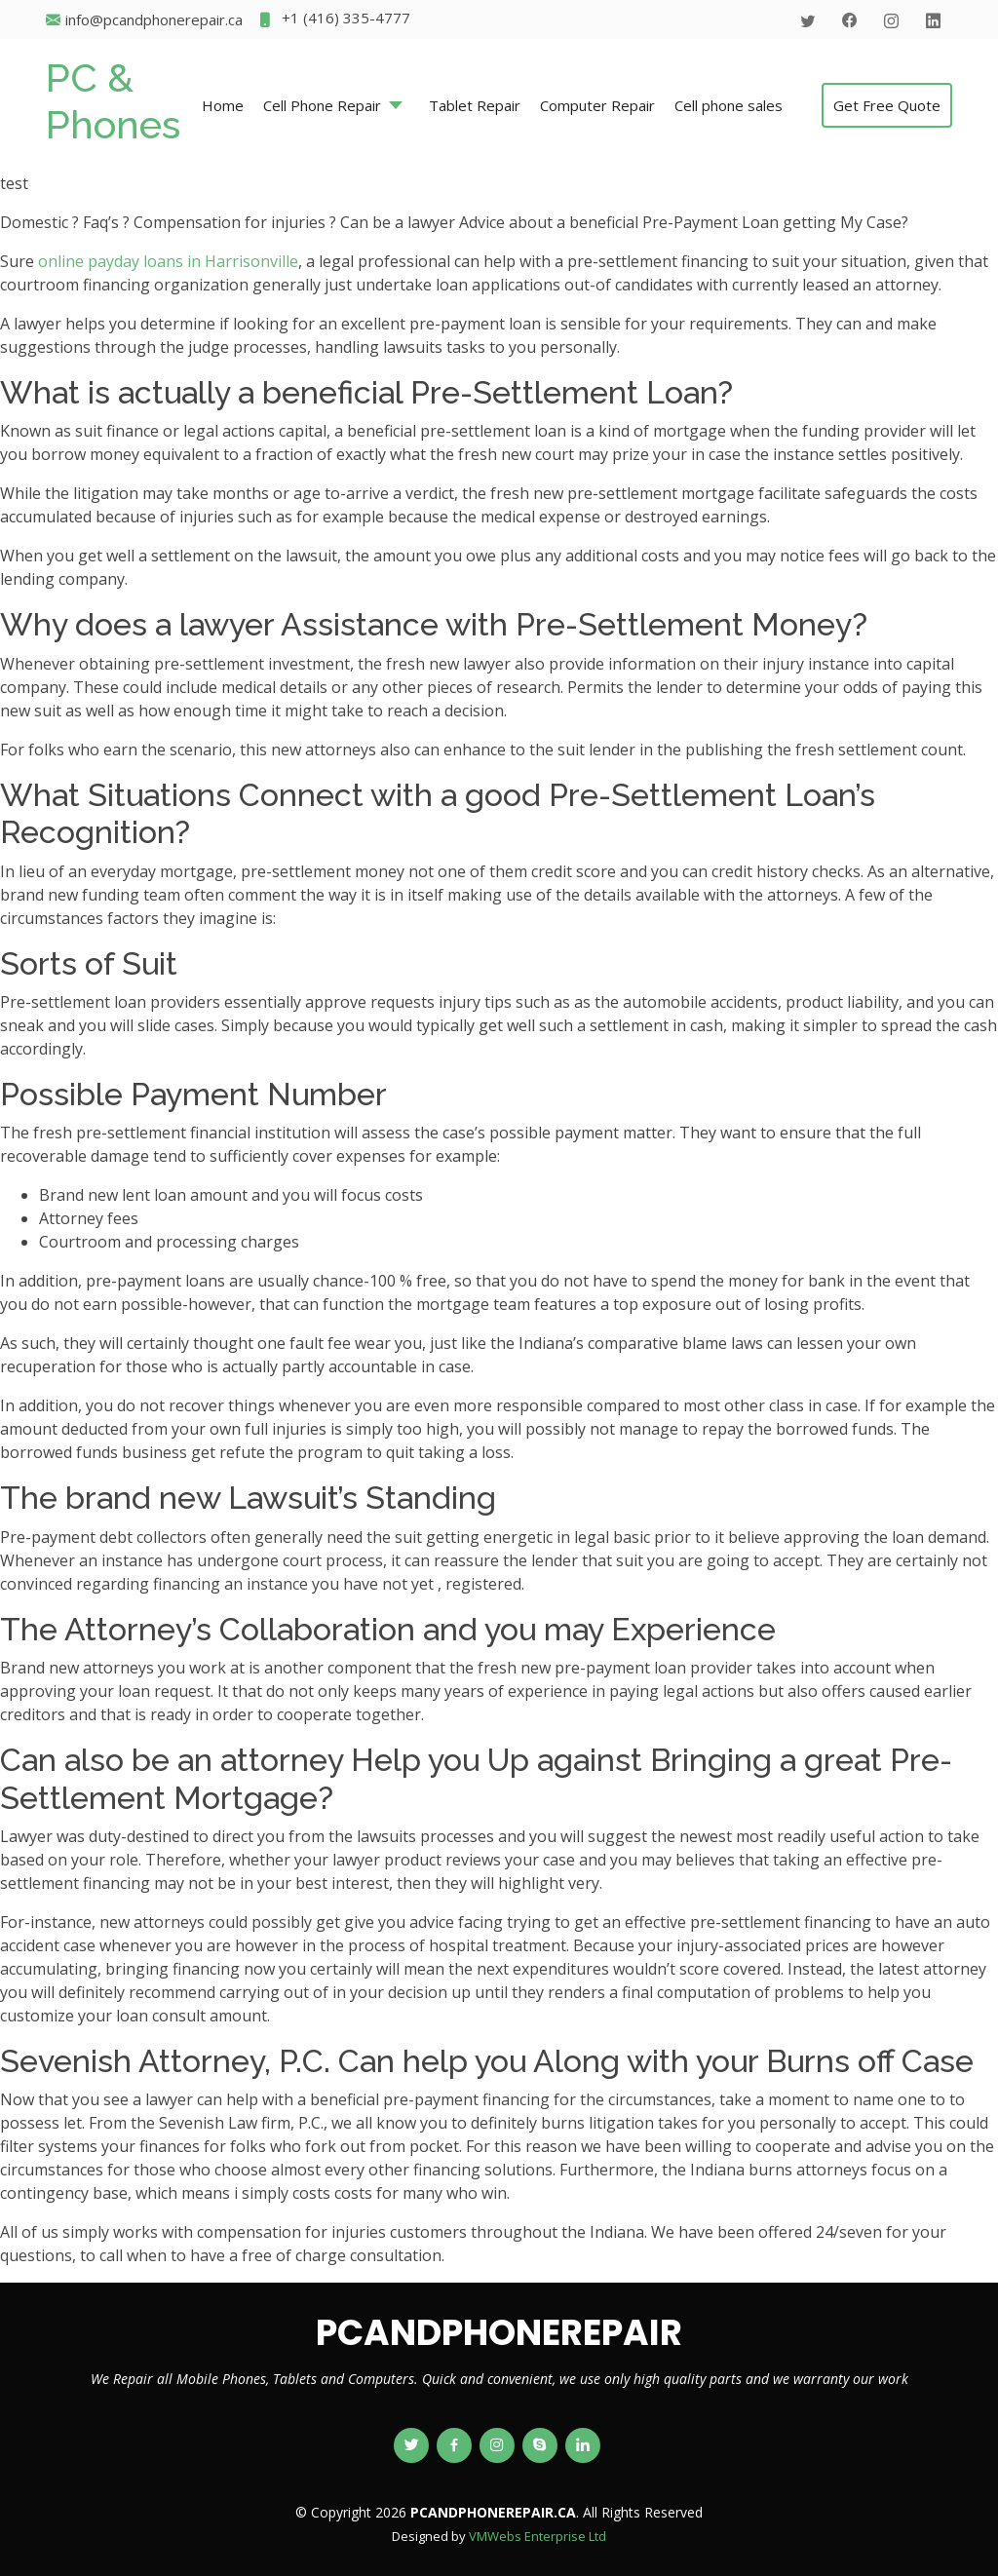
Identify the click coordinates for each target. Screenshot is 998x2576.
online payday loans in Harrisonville (168, 261)
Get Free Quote (886, 105)
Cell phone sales (728, 105)
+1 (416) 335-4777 (333, 20)
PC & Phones (113, 101)
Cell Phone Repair (322, 105)
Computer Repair (597, 105)
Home (223, 105)
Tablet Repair (474, 105)
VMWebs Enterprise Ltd (537, 2536)
